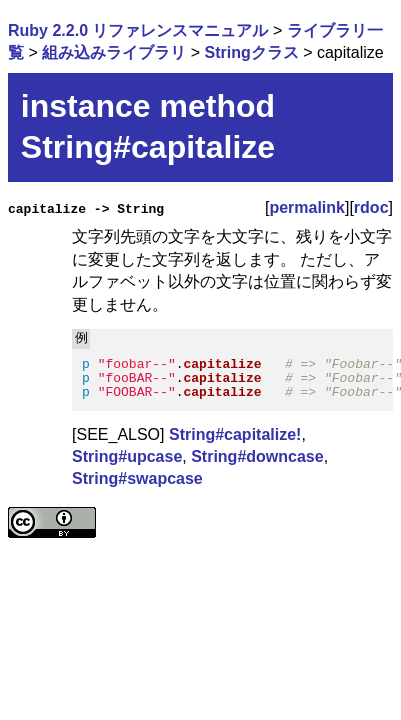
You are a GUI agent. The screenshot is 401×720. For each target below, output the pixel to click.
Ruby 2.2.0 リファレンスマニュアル (138, 30)
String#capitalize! (235, 433)
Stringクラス (251, 52)
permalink (307, 207)
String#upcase (127, 456)
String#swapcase (137, 478)
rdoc (371, 207)
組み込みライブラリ (114, 52)
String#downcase (257, 456)
